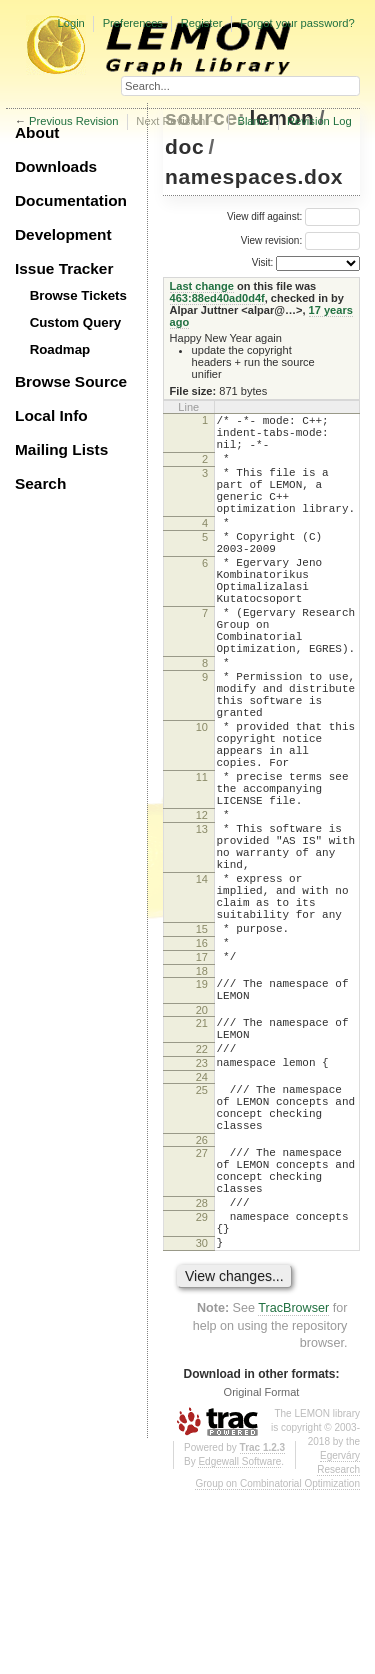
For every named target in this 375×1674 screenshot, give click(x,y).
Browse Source (71, 381)
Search (40, 483)
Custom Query (76, 322)
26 (202, 1299)
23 (202, 1207)
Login (70, 23)
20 (202, 1145)
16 (202, 1066)
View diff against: (293, 216)
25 (202, 1237)
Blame (253, 121)
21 (202, 1158)
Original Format (262, 1575)
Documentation (71, 200)
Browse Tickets (78, 295)
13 (202, 925)
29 (202, 1391)
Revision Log (319, 121)
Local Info (51, 415)
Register (202, 23)
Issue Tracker (64, 268)
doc (184, 146)
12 (202, 908)
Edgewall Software (239, 1644)
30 (202, 1423)
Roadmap (60, 349)
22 (202, 1190)
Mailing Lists (61, 449)
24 (202, 1224)
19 (202, 1113)
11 (202, 861)
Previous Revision (74, 121)
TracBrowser (293, 1491)
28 (202, 1374)
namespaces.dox (254, 176)
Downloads (56, 166)
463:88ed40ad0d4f (217, 298)
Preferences (133, 23)
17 (202, 1083)
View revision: (272, 240)
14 (202, 987)
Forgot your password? (297, 23)
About (37, 132)
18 (202, 1100)
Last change (202, 286)
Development (63, 234)
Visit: (263, 262)
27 (202, 1312)
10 (202, 799)
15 (202, 1049)
